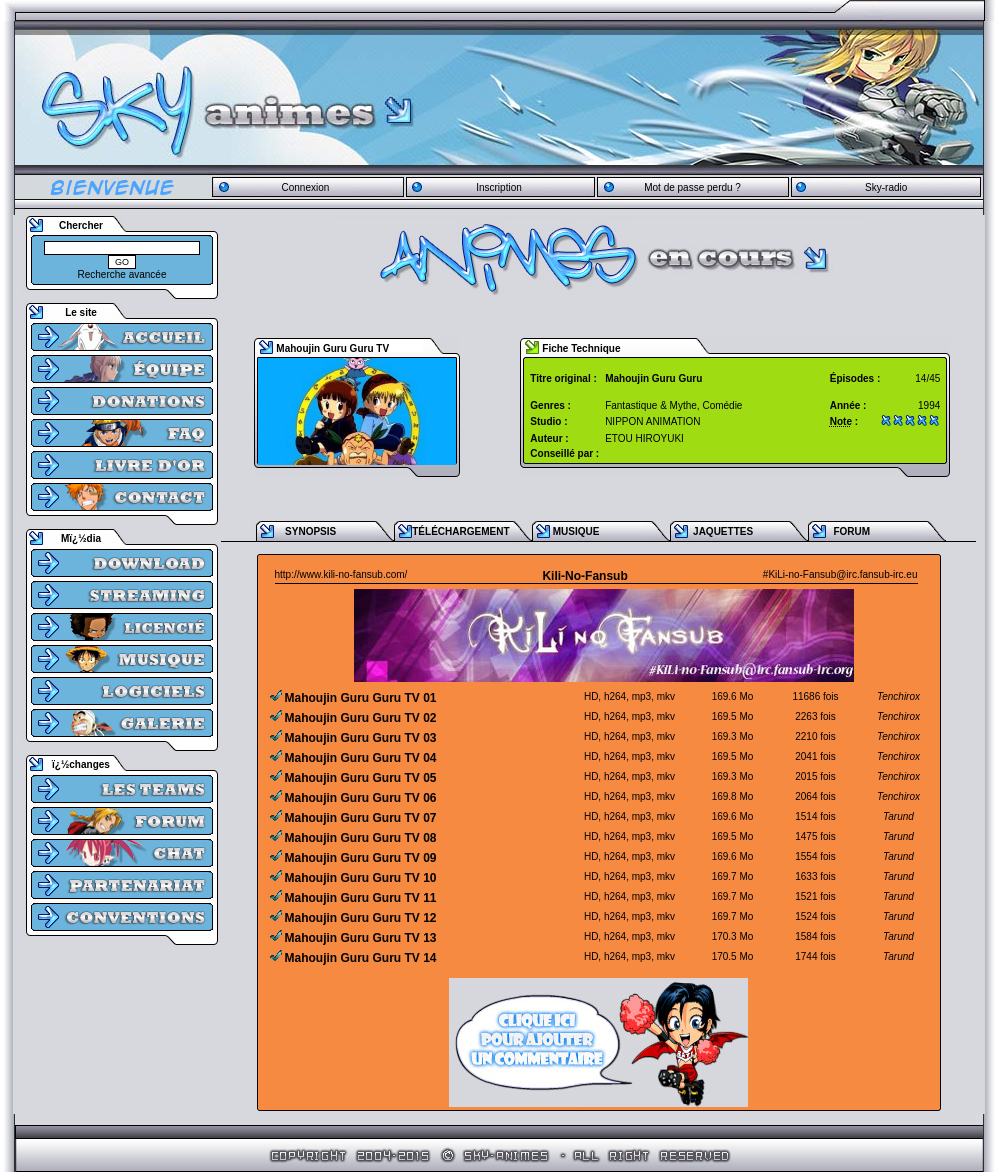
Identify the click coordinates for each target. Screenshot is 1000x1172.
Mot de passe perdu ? (692, 187)
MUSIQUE (576, 531)
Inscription (499, 187)
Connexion (305, 187)
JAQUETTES (723, 531)
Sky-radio (886, 187)
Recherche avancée (122, 274)
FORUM (851, 531)
